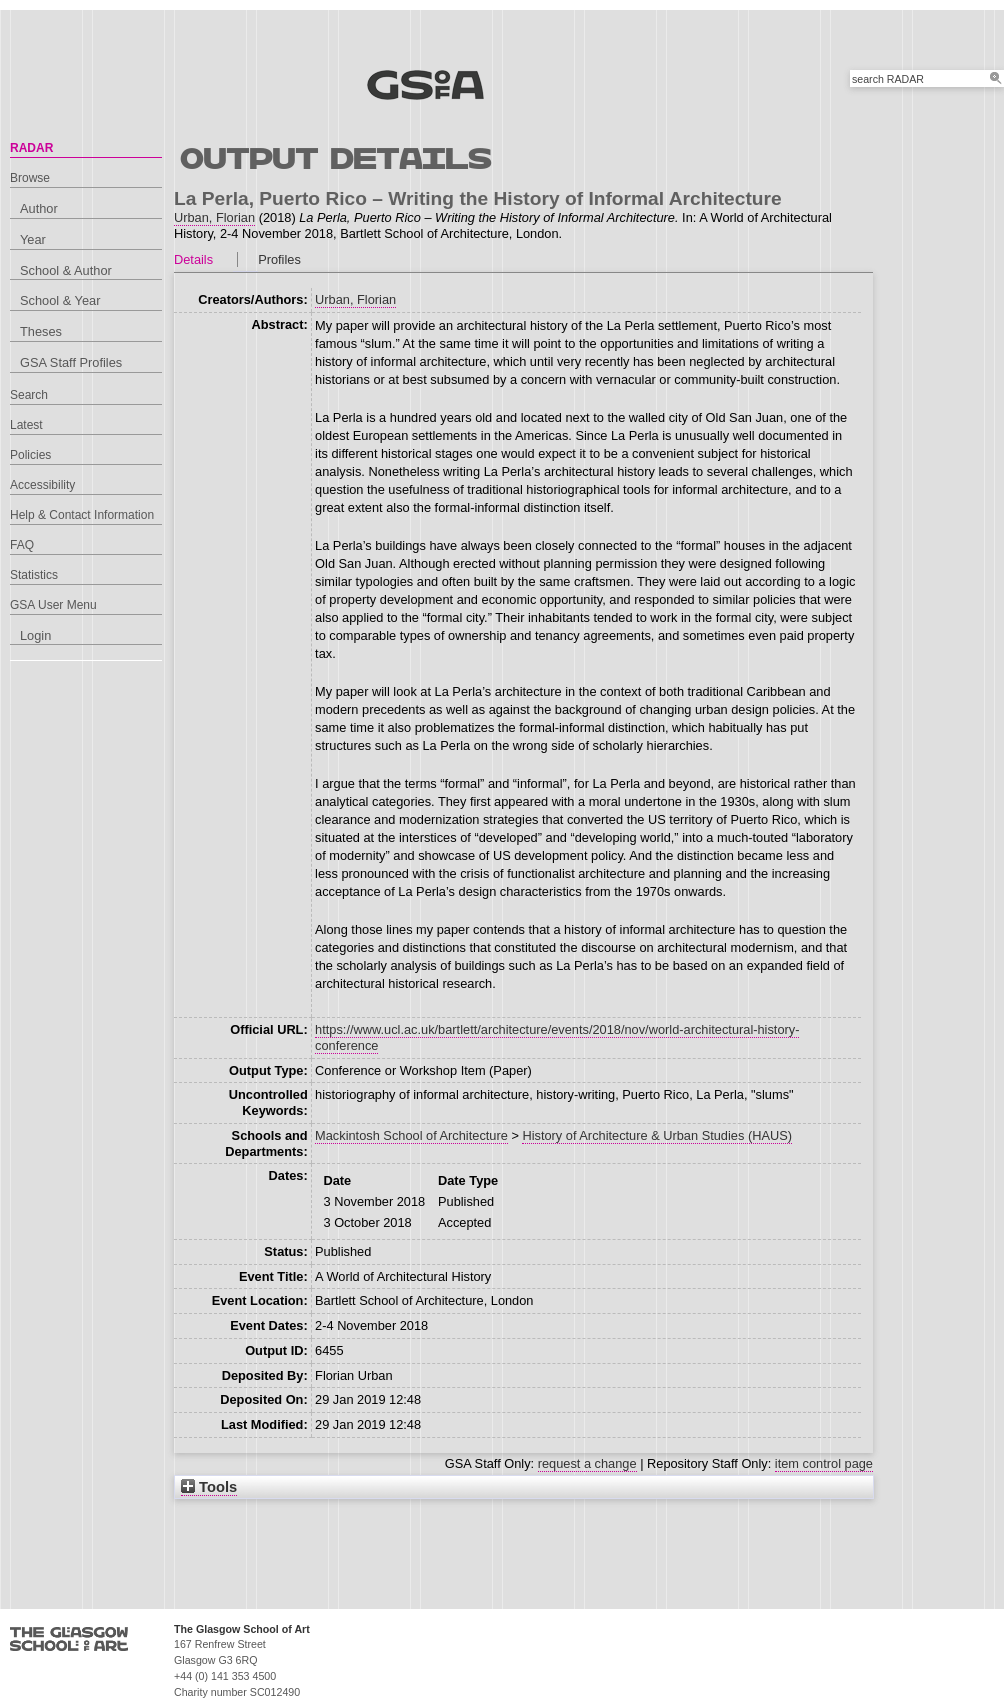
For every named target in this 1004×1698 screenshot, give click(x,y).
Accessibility (42, 485)
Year (33, 239)
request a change (587, 1463)
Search (29, 395)
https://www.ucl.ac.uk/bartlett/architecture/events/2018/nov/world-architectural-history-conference (557, 1037)
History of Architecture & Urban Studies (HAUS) (657, 1135)
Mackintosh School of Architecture (411, 1135)
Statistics (34, 575)
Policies (30, 455)
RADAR (31, 148)
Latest (26, 425)
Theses (41, 331)
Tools (209, 1487)
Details (193, 259)
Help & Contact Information (82, 515)
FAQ (22, 545)
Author (39, 208)
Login (35, 635)
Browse (30, 178)
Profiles (279, 259)
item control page (824, 1463)
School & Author (66, 270)
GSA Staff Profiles (71, 362)
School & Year (60, 300)
